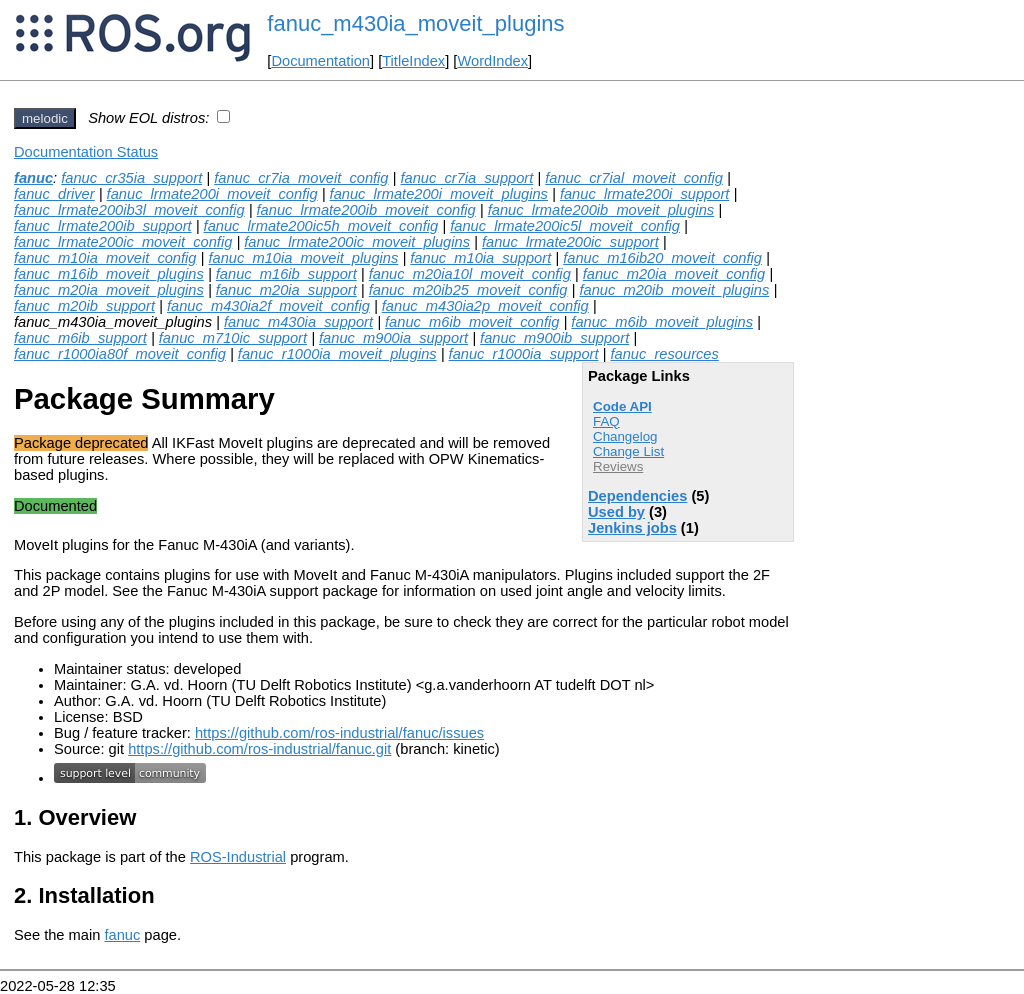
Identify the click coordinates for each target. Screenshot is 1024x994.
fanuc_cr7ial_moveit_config (634, 178)
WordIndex (492, 61)
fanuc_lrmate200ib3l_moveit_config (129, 210)
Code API (622, 406)
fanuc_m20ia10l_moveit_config (470, 274)
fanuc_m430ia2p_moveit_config (485, 306)
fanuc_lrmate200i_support (644, 194)
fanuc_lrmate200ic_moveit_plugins (357, 242)
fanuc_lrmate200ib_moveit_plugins (601, 210)
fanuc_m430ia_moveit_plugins (415, 23)
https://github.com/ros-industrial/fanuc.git (259, 749)
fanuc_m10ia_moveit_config (105, 258)
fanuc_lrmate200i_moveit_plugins (439, 194)
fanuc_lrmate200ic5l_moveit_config (565, 226)
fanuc (33, 178)
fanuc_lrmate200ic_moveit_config (123, 242)
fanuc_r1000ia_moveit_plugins (337, 354)
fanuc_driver (54, 194)
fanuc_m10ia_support (480, 258)
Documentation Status (86, 152)
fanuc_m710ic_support (233, 338)
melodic (45, 118)
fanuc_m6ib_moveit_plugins (662, 322)
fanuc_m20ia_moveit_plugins (109, 290)
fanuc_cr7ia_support (466, 178)
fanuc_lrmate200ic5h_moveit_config (321, 226)
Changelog (625, 436)
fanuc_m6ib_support (80, 338)
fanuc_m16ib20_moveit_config (662, 258)
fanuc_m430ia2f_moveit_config (268, 306)
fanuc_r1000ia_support (524, 354)
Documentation (320, 61)
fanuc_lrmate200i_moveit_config (212, 194)
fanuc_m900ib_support (554, 338)
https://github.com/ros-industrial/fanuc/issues (339, 733)
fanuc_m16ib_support (286, 274)
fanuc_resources (664, 354)
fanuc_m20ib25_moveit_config (468, 290)
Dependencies (637, 496)
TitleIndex (413, 61)
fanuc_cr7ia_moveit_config (301, 178)
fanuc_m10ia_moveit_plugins (303, 258)
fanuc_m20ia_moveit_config (674, 274)
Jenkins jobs (632, 528)
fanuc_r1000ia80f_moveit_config (120, 354)
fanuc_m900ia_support (393, 338)
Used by (616, 512)
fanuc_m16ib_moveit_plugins (109, 274)
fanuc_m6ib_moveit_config (472, 322)
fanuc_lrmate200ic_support (570, 242)
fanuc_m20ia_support (286, 290)
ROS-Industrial (238, 857)
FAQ (606, 421)
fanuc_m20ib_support (84, 306)
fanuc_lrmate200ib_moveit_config (366, 210)
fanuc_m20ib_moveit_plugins (674, 290)
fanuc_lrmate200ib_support (103, 226)
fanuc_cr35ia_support (131, 178)
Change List (628, 451)
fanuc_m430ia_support (298, 322)
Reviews (618, 466)
